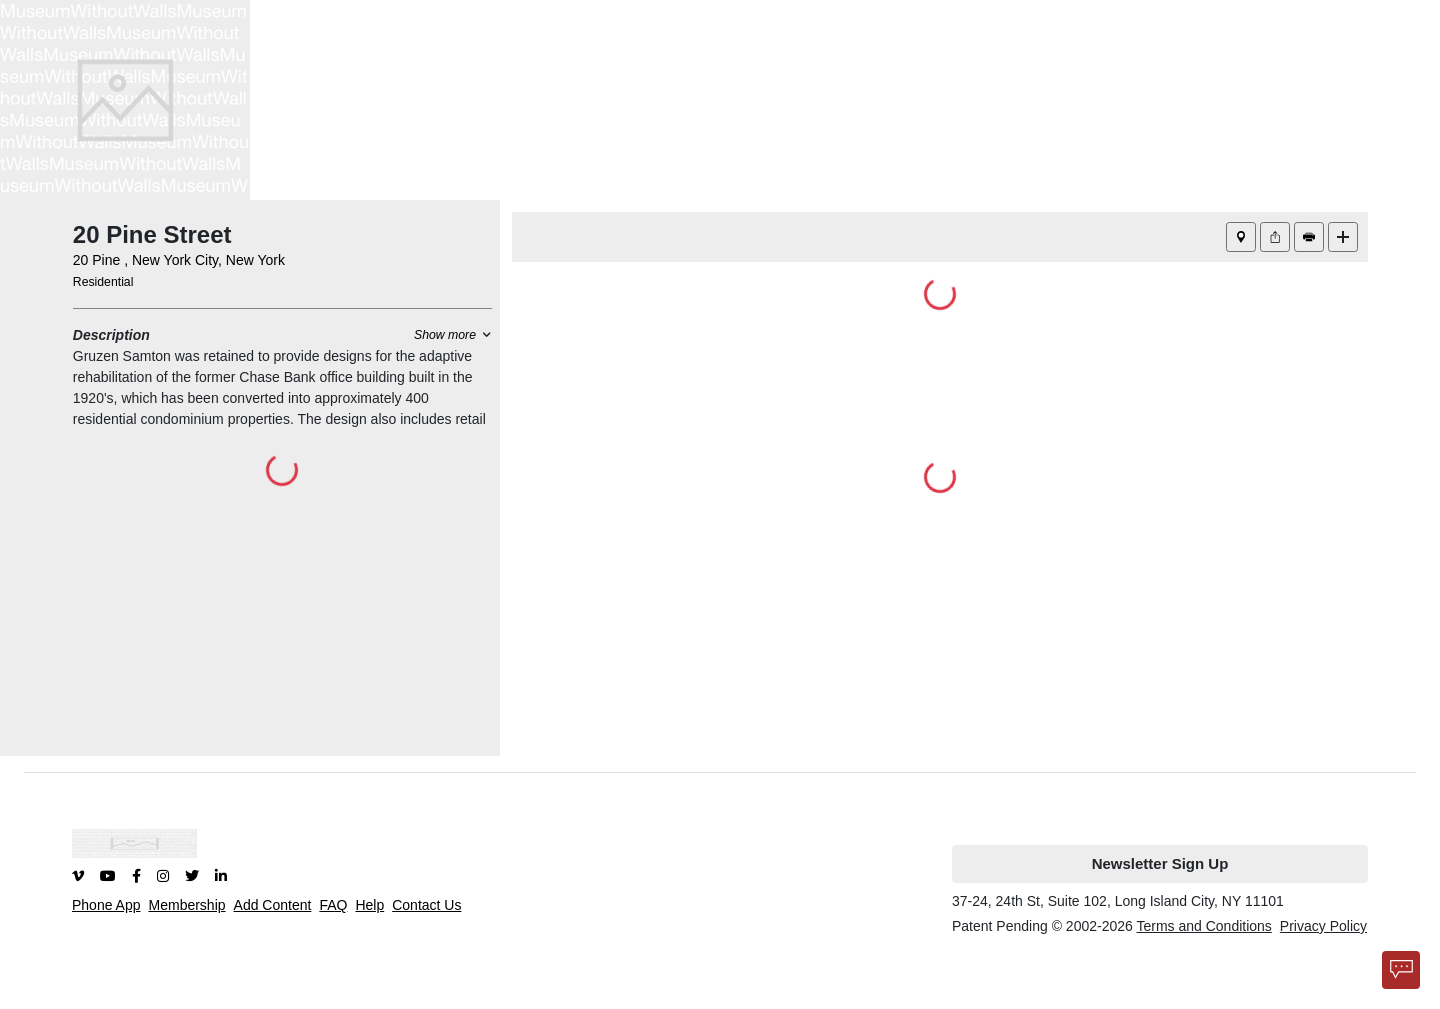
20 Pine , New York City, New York (179, 260)
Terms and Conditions (1203, 926)
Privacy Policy (1323, 926)
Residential (103, 282)
